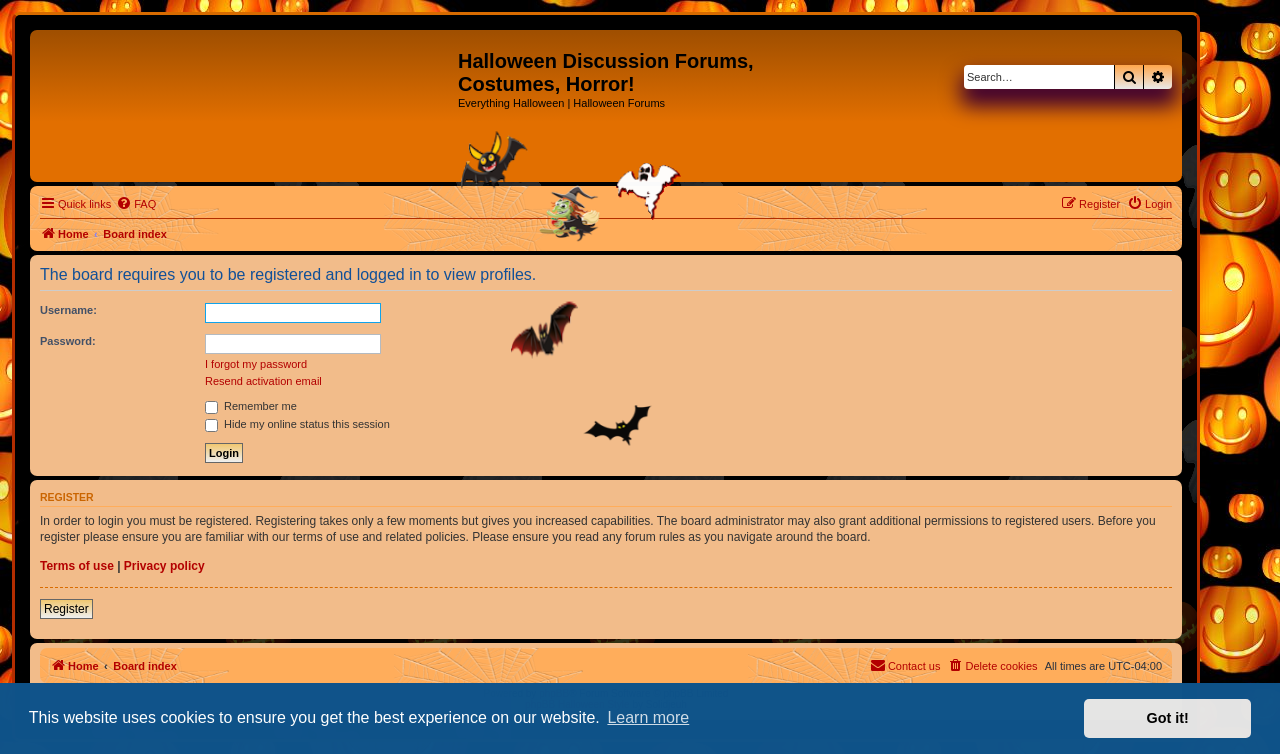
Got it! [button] (1168, 718)
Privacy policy (164, 566)
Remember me (251, 406)
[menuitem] (136, 204)
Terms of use (77, 566)
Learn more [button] (648, 717)
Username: (68, 310)
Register (66, 609)
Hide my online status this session (297, 424)
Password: (68, 341)
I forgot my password (256, 364)
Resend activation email (263, 381)
